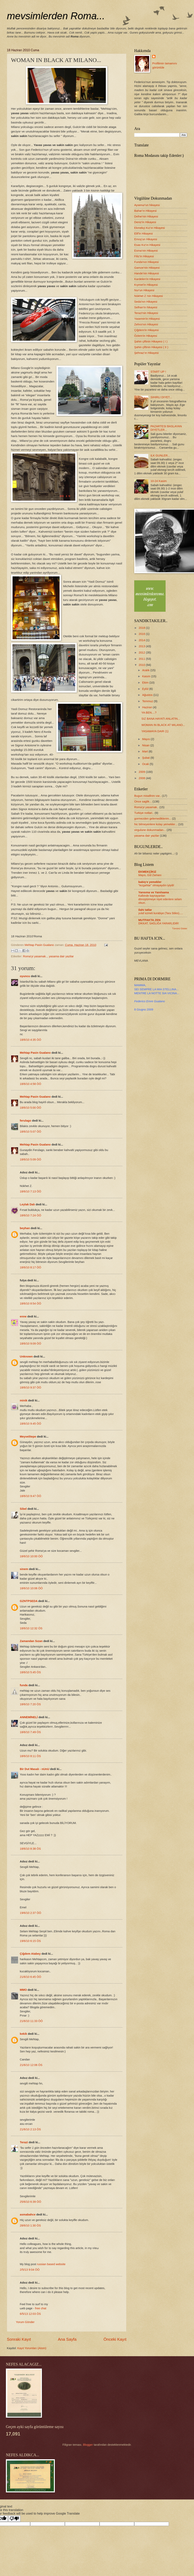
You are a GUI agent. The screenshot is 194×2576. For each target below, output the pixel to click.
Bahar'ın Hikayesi (145, 210)
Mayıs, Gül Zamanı (149, 875)
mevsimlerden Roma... (56, 15)
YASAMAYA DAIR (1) (155, 731)
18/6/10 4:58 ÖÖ (30, 1083)
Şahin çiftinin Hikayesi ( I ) (150, 341)
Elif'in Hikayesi (143, 233)
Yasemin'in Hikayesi (147, 318)
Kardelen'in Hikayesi (147, 279)
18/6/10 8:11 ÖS (30, 1756)
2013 (142, 646)
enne (23, 1316)
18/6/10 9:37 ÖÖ (30, 1387)
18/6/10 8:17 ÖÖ (30, 1267)
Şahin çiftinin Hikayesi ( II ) (151, 347)
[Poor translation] (14, 2518)
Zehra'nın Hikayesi (146, 324)
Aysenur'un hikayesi (147, 205)
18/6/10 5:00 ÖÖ (30, 1107)
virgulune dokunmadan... (150, 830)
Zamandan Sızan (31, 1641)
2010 (142, 664)
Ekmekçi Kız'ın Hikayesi (149, 227)
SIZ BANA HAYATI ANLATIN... (160, 718)
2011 (142, 658)
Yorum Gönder (25, 2322)
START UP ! (158, 371)
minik (23, 1400)
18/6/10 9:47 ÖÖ (30, 1496)
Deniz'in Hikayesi (145, 222)
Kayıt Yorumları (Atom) (31, 2348)
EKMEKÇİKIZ (147, 871)
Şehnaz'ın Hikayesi (146, 352)
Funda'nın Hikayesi (146, 262)
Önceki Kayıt (114, 2339)
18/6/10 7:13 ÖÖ (30, 1191)
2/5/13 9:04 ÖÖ (30, 2269)
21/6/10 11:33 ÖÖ (31, 2021)
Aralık (146, 670)
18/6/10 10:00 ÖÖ (31, 1556)
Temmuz (148, 701)
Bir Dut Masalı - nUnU (34, 1769)
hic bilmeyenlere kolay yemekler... (155, 824)
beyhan (25, 1228)
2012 (142, 652)
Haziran (147, 707)
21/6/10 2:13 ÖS (30, 2129)
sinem (24, 1569)
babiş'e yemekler (149, 882)
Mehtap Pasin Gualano (35, 1052)
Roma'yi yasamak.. (35, 956)
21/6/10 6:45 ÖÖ (30, 1976)
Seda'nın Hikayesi (145, 301)
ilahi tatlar (145, 909)
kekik (23, 2033)
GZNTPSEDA (28, 1601)
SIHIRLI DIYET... (161, 397)
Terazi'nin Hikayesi (146, 313)
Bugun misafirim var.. (147, 795)
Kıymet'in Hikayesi (146, 284)
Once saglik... (143, 801)
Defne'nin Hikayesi (146, 216)
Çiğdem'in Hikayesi (146, 330)
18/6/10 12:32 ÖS (31, 1628)
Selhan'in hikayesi (145, 307)
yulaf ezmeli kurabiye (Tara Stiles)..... (160, 913)
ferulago (25, 1120)
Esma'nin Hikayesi (146, 250)
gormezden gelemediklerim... (152, 818)
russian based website (51, 2264)
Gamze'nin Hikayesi (147, 267)
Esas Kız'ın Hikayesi (147, 244)
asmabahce (27, 2214)
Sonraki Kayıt (19, 2339)
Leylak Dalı (27, 1204)
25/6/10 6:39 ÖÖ (30, 2201)
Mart (145, 751)
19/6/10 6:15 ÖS (30, 1940)
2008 (142, 778)
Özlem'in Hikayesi (145, 335)
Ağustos (147, 694)
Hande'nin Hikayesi (146, 273)
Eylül (145, 688)
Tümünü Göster (179, 928)
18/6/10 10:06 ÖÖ (31, 1588)
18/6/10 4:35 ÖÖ (30, 1039)
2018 (142, 627)
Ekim (145, 682)
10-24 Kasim (158, 481)
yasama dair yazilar (61, 956)
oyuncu (25, 976)
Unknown (26, 1356)
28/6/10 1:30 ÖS (30, 2225)
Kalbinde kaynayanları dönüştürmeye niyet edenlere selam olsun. (160, 899)
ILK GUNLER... (160, 455)
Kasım (146, 676)
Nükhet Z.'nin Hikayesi (148, 296)
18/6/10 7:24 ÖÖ (30, 1215)
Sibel (23, 1508)
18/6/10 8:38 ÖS (30, 1848)
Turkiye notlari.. (144, 812)
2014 (142, 640)
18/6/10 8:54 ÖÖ (30, 1303)
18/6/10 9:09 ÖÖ (30, 1343)
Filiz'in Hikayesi (144, 256)
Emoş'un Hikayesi (145, 239)
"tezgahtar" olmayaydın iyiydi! (156, 885)
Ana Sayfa (67, 2339)
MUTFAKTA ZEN (149, 920)
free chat (40, 2308)
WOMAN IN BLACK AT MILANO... (163, 725)
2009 (142, 771)
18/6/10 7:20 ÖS (30, 1704)
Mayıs (146, 739)
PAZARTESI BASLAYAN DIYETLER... (166, 428)
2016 (142, 633)
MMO (23, 1989)
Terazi (24, 2142)
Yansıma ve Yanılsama (153, 892)
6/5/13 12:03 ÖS (30, 2313)
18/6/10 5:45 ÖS (30, 1672)
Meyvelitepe (28, 1436)
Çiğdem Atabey (30, 1953)
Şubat (146, 757)
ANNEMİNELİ (29, 1717)
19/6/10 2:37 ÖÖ (30, 1912)
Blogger (88, 2444)
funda (24, 1685)
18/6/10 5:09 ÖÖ (30, 1159)
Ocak (146, 764)
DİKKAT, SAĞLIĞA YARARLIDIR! (158, 923)
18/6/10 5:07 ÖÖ (30, 1131)
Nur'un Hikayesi (144, 290)
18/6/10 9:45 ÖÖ (30, 1423)
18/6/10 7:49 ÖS (30, 1732)
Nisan (146, 745)
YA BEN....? (149, 712)
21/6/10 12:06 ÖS (31, 2065)
